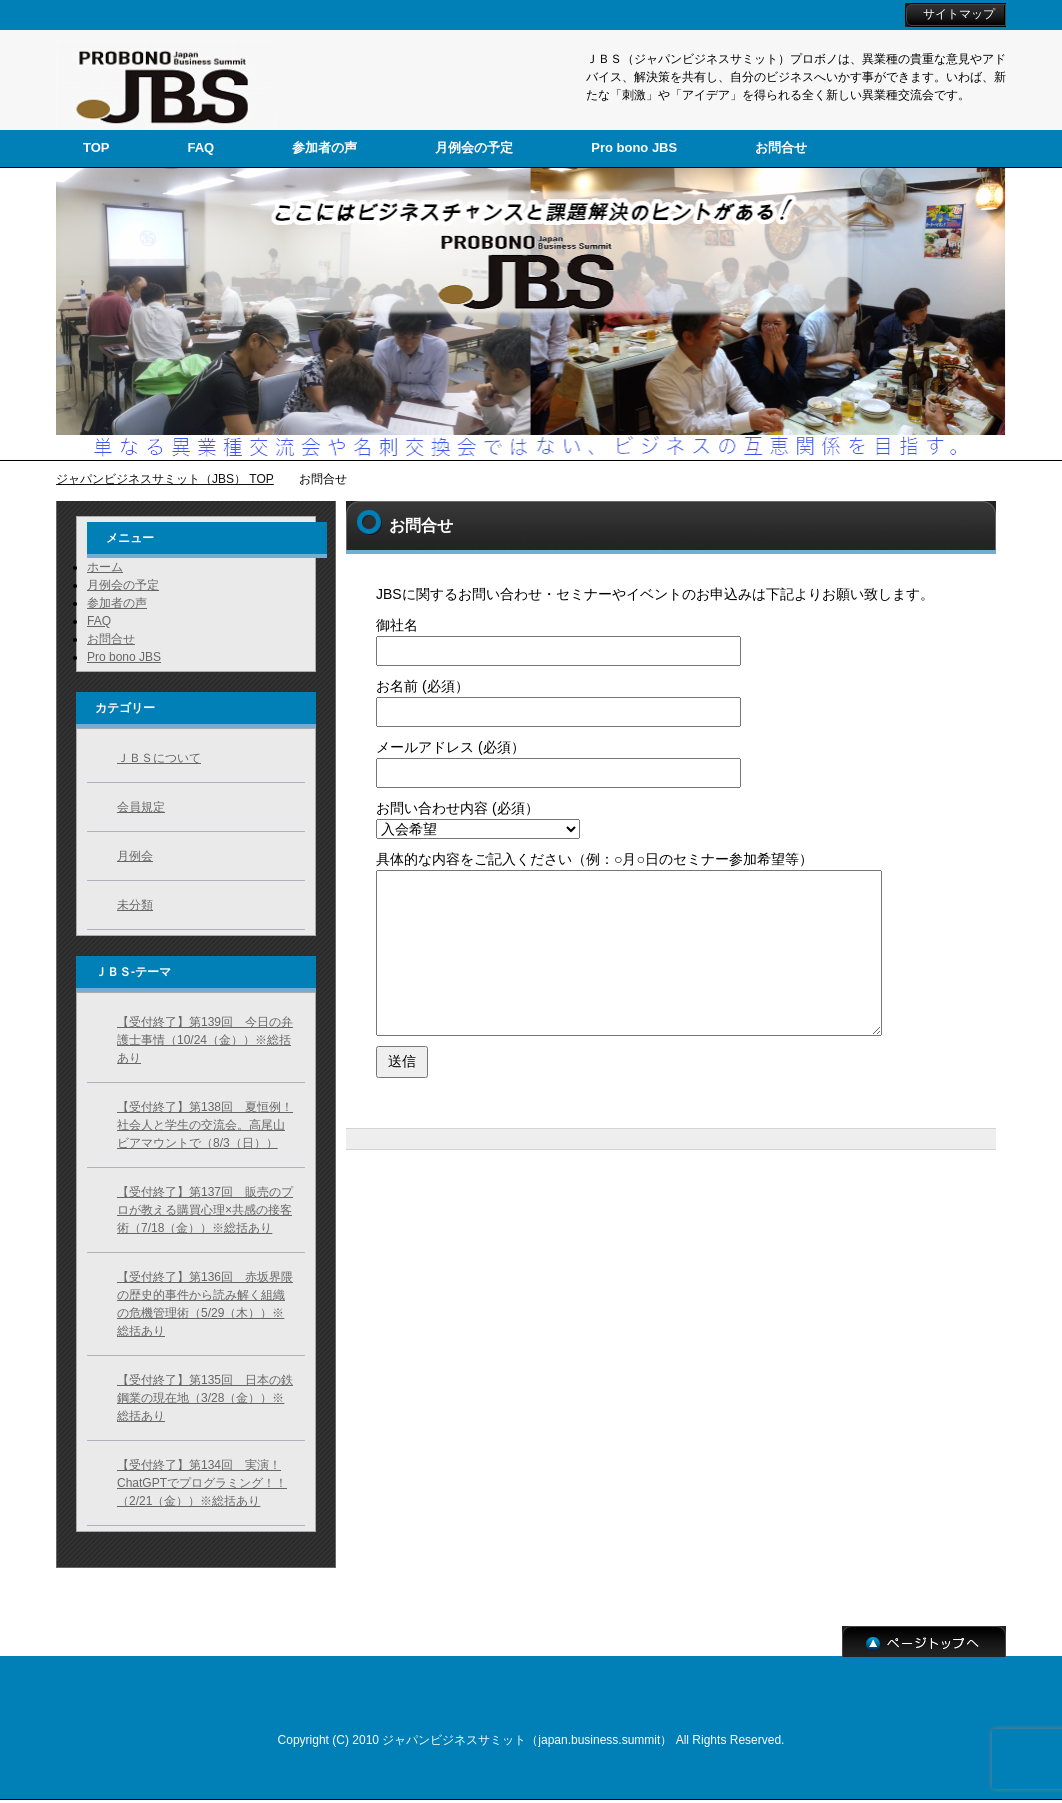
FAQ (99, 621)
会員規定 (141, 807)
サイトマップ (959, 14)
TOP (96, 147)
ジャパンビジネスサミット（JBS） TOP (165, 479)
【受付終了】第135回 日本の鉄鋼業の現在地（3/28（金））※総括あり (205, 1398)
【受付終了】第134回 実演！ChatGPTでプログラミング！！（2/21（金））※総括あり (202, 1483)
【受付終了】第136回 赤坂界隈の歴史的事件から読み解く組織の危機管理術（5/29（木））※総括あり (205, 1304)
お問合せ (111, 639)
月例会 (135, 856)
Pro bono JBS (124, 657)
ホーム (105, 567)
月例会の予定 (123, 585)
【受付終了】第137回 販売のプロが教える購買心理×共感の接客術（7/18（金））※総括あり (205, 1210)
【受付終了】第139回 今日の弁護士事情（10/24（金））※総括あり (205, 1040)
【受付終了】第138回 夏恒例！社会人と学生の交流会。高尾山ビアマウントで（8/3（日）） (205, 1125)
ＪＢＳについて (159, 758)
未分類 (135, 905)
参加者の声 (117, 603)
